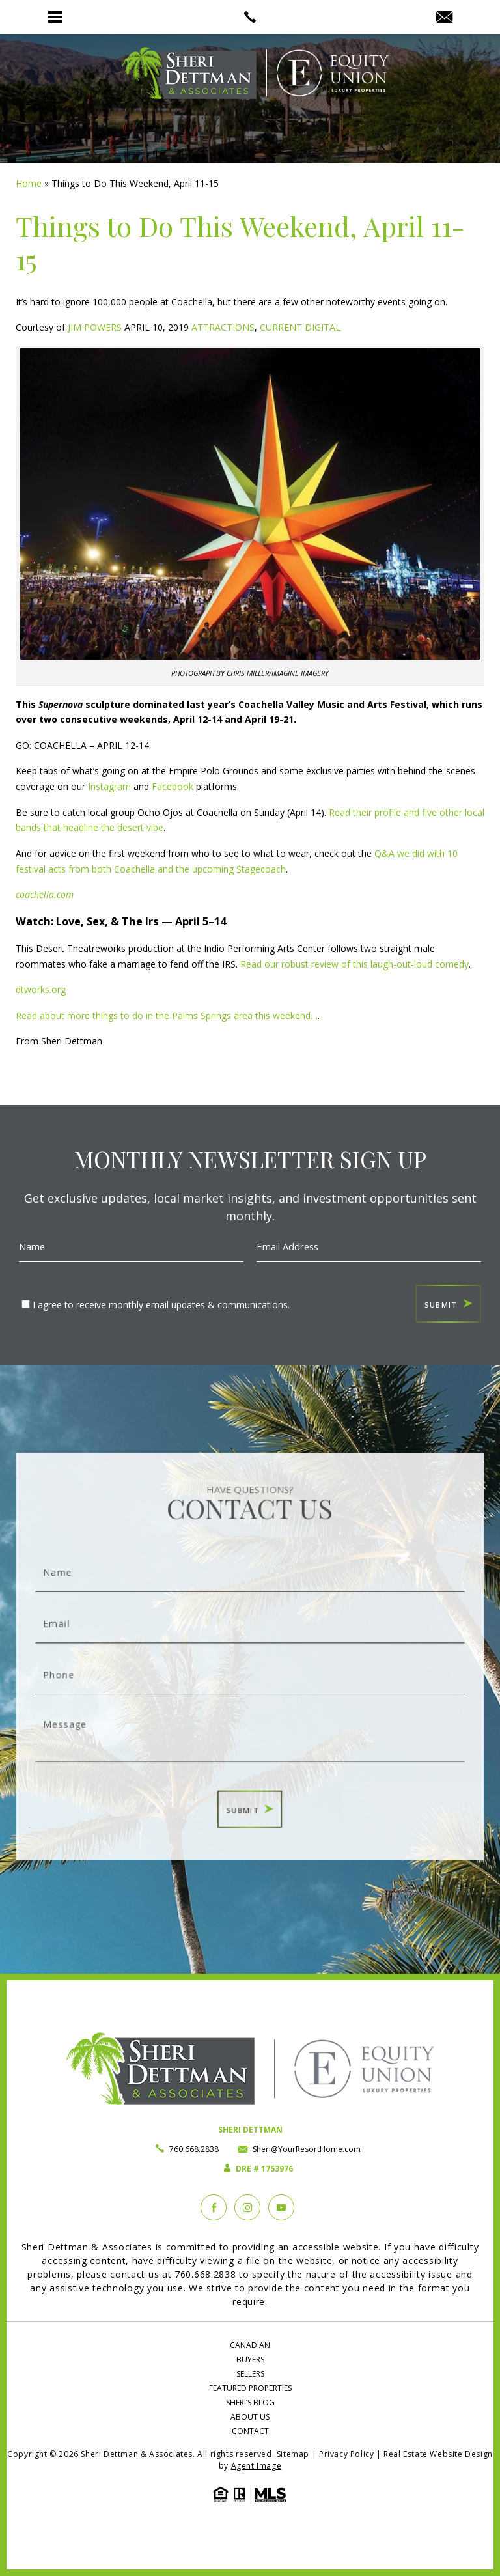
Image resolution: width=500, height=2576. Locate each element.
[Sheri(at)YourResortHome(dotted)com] (444, 17)
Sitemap (293, 2453)
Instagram (109, 786)
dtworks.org (41, 989)
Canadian (250, 2345)
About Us (250, 2416)
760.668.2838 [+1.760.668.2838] (194, 2149)
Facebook (172, 786)
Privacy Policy (346, 2453)
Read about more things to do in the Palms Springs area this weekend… (167, 1015)
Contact (250, 2431)
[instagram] (247, 2207)
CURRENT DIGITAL (300, 327)
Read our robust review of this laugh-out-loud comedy (354, 964)
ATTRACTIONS (223, 327)
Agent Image (256, 2465)
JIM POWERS (95, 327)
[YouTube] (281, 2207)
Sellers (250, 2373)
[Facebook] (214, 2207)
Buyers (250, 2359)
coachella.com (45, 894)
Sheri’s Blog (250, 2402)
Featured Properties (250, 2388)
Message (250, 1717)
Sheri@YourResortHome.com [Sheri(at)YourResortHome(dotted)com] (307, 2149)
